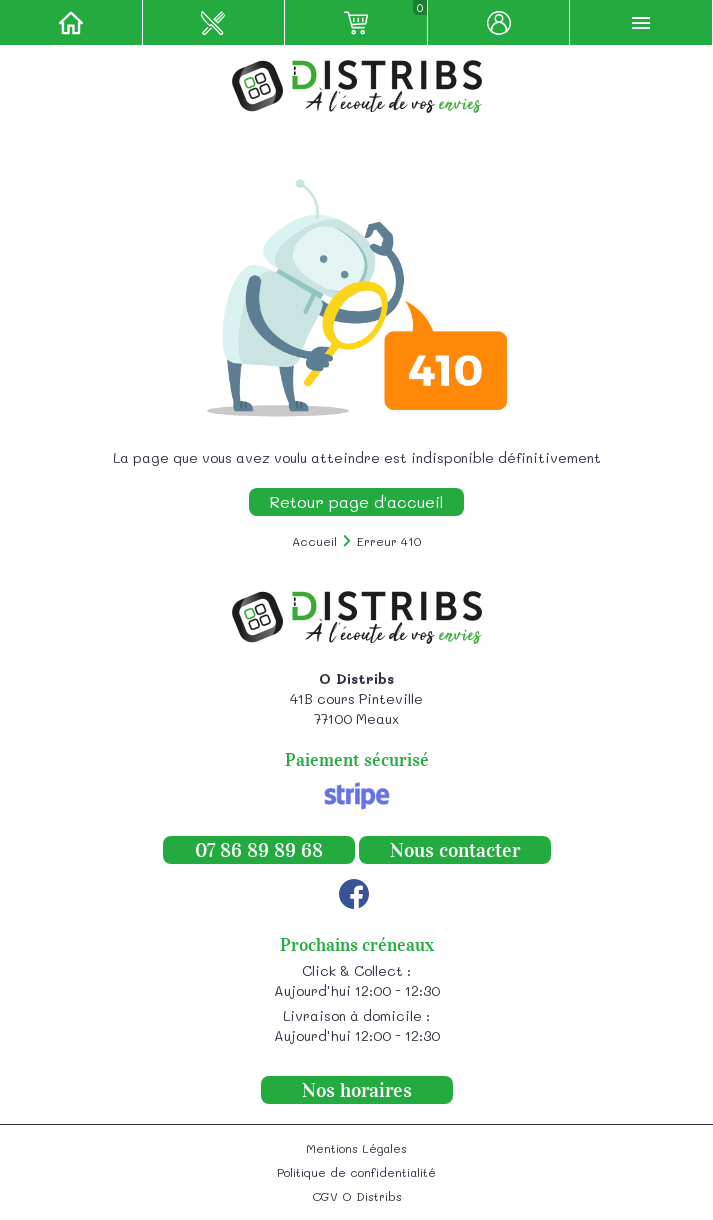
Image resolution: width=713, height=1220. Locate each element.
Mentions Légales (356, 1148)
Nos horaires (357, 1090)
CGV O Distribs (357, 1196)
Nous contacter (455, 850)
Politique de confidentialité (356, 1172)
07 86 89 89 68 (259, 850)
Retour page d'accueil (356, 501)
